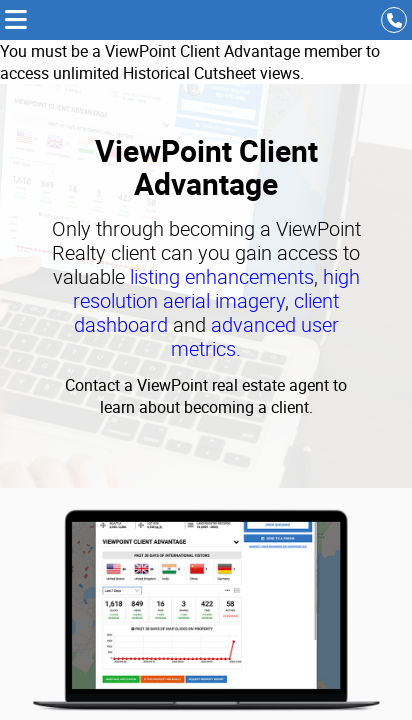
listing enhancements (222, 276)
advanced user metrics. (255, 336)
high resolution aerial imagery (216, 288)
